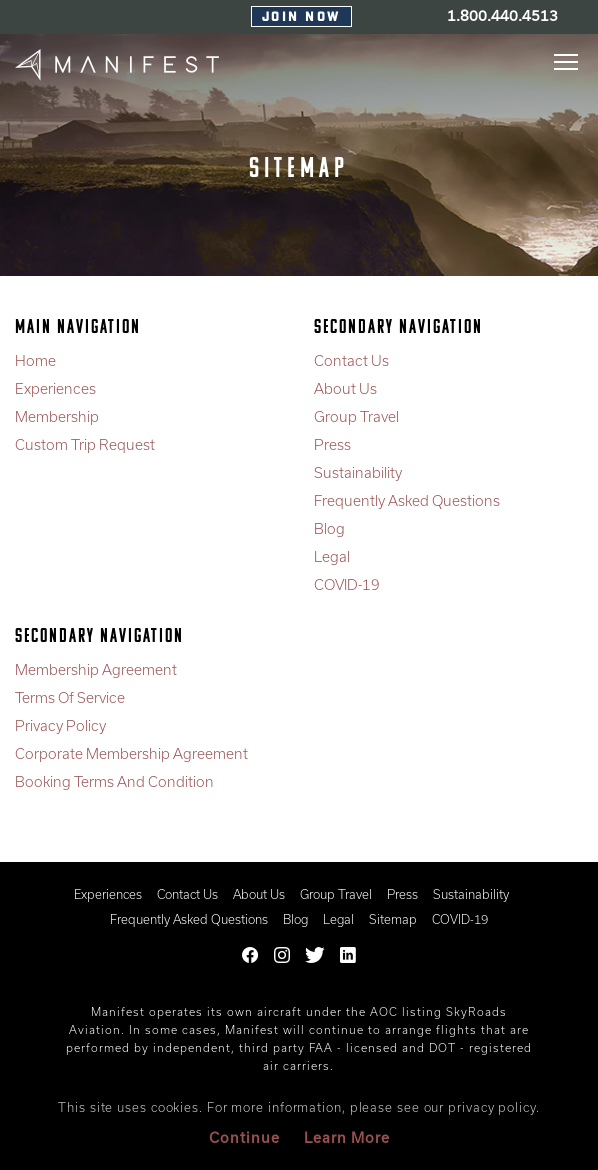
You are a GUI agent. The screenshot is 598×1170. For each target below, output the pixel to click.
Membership (57, 416)
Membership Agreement (96, 669)
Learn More (347, 1137)
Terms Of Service (70, 697)
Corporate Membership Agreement (131, 753)
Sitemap (393, 919)
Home (35, 360)
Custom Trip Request (85, 444)
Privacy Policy (60, 725)
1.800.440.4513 (502, 15)
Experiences (55, 388)
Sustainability (358, 472)
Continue (244, 1137)
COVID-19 (347, 584)
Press (332, 444)
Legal (332, 556)
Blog (329, 528)
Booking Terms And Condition (114, 781)
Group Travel (356, 416)
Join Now (301, 18)
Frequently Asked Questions (407, 500)
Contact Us (351, 360)
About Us (345, 388)
